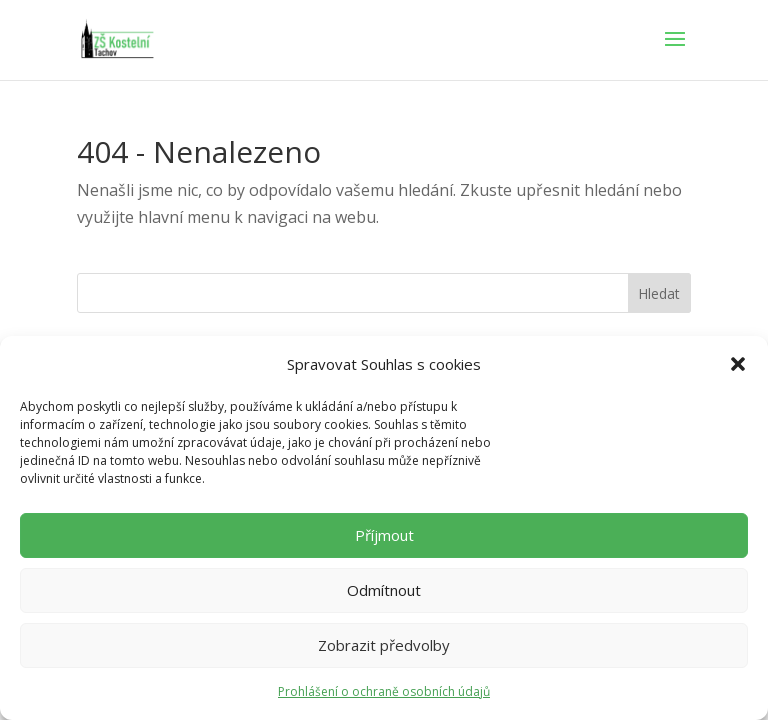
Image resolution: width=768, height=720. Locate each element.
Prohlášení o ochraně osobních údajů (384, 691)
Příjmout (384, 535)
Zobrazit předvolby (384, 645)
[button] (738, 364)
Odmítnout (384, 590)
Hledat (659, 293)
